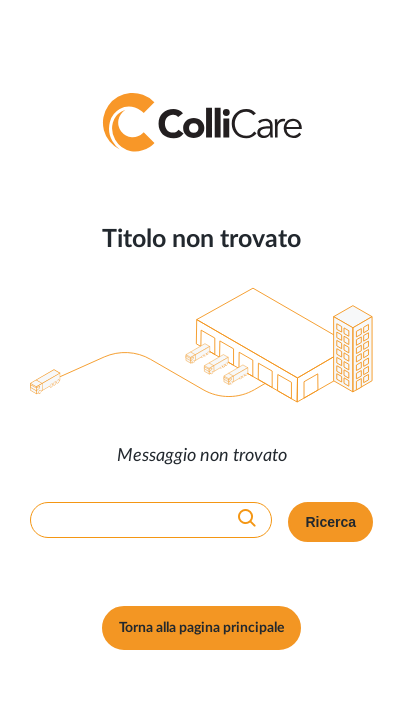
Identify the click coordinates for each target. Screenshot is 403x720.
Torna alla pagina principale (201, 628)
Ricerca (330, 522)
